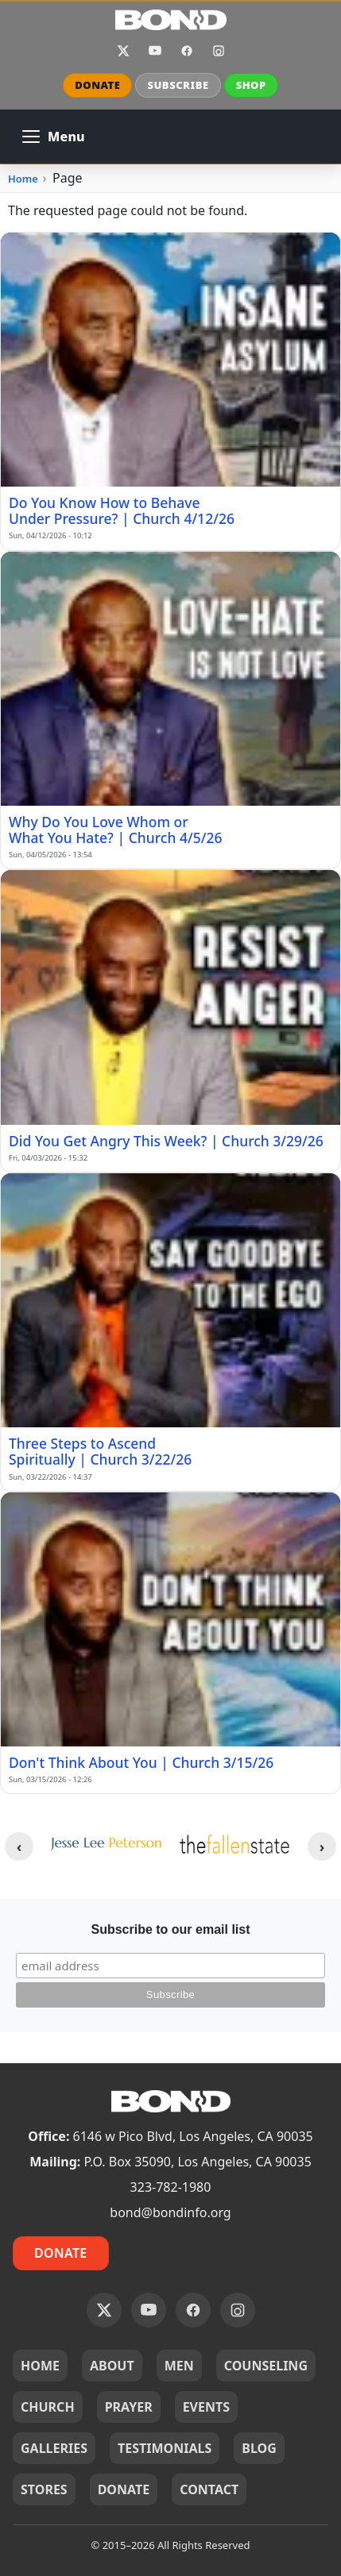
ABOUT (112, 2365)
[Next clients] (322, 1846)
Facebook (187, 51)
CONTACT (209, 2489)
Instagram (218, 51)
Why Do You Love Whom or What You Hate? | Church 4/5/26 (115, 829)
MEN (179, 2365)
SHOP (251, 85)
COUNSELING (266, 2365)
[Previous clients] (19, 1846)
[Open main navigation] (54, 136)
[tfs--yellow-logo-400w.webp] (236, 1844)
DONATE (97, 85)
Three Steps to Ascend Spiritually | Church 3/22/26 (100, 1451)
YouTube (155, 51)
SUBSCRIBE (177, 85)
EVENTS (206, 2407)
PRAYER (129, 2407)
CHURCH (48, 2407)
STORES (44, 2489)
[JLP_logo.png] (106, 1844)
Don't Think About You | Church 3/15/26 (141, 1762)
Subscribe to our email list (170, 1929)
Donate (60, 2253)
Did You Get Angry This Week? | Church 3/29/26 (166, 1140)
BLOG (259, 2448)
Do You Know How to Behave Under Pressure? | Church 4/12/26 (121, 510)
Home (23, 178)
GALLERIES (54, 2448)
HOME (40, 2365)
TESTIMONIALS (164, 2448)
